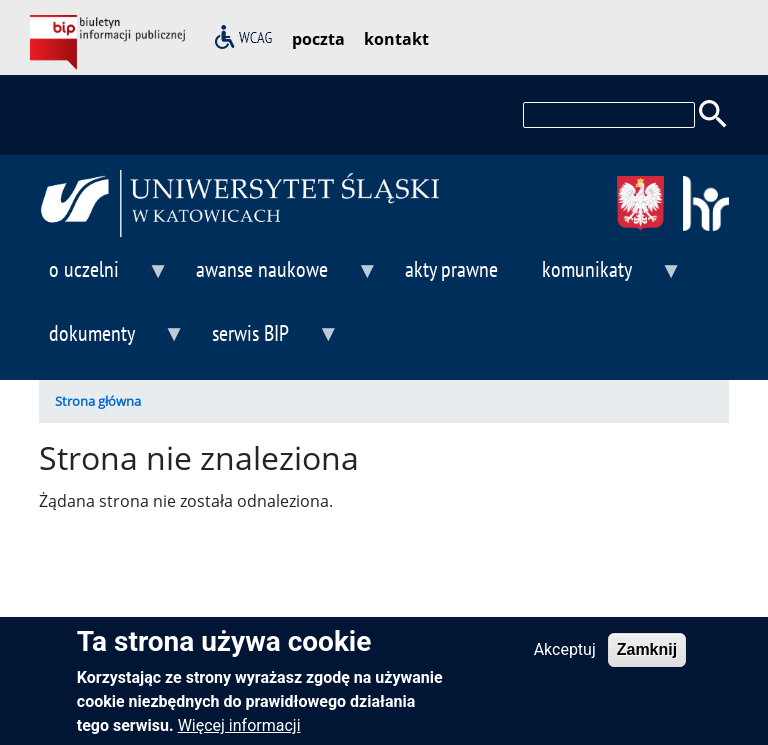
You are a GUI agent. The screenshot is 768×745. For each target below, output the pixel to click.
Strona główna (98, 401)
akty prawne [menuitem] (451, 268)
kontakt (396, 39)
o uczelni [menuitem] (104, 277)
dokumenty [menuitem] (112, 341)
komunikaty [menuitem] (607, 277)
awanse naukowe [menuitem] (282, 277)
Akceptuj (565, 656)
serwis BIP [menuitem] (270, 341)
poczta (318, 39)
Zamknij (647, 656)
